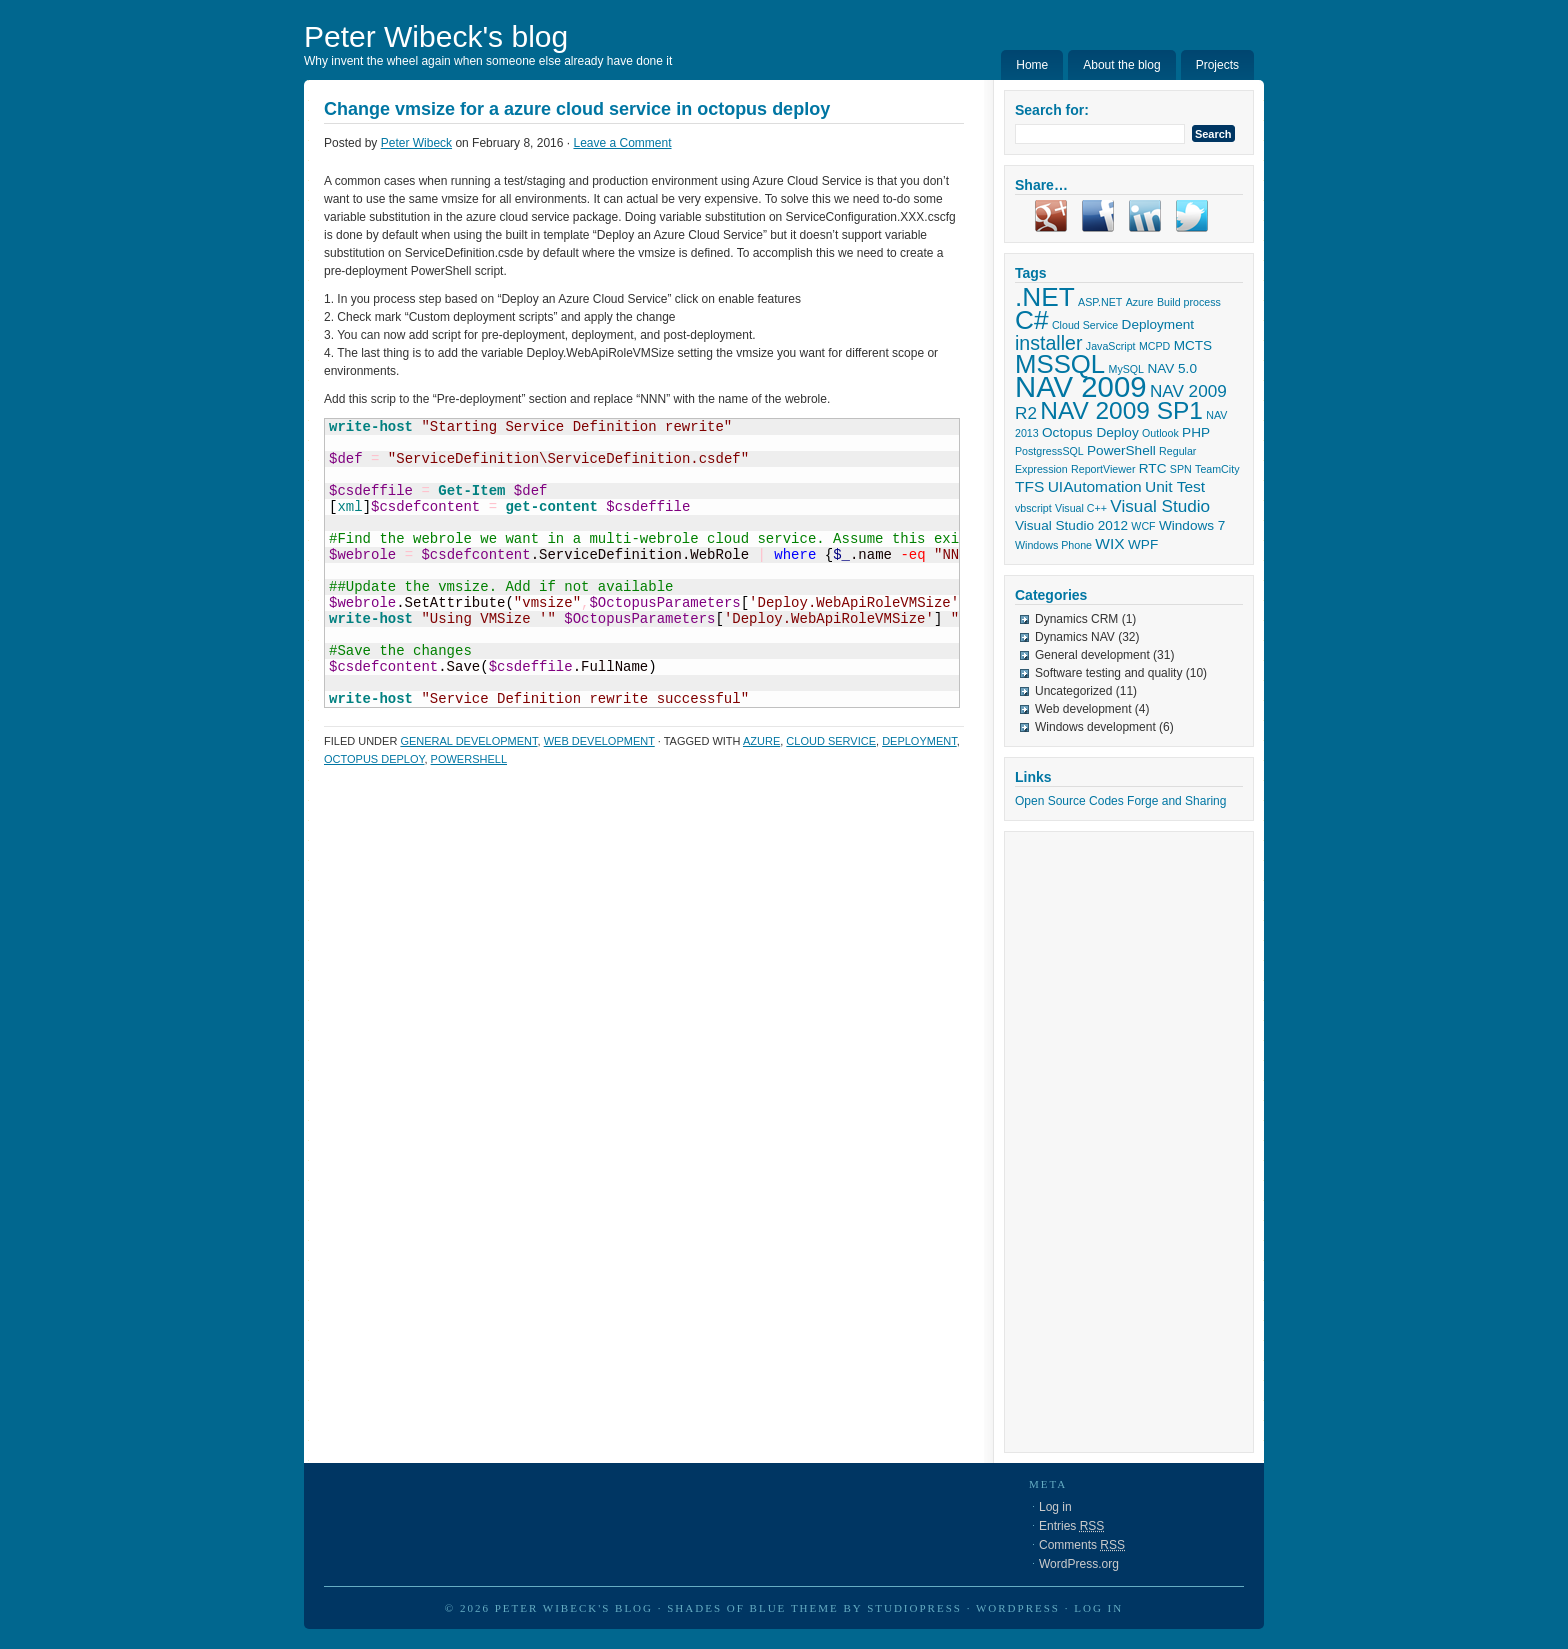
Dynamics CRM (1076, 619)
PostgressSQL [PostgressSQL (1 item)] (1049, 451)
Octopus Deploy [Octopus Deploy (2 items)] (1090, 432)
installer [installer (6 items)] (1048, 343)
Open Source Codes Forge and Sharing (1120, 801)
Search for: (1052, 110)
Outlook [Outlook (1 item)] (1160, 433)
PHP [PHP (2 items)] (1196, 432)
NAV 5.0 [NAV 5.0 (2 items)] (1172, 368)
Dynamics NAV (1075, 637)
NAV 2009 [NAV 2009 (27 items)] (1081, 386)
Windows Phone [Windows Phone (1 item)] (1053, 545)
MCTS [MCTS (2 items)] (1193, 345)
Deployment (919, 741)
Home (1032, 65)
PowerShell (469, 759)
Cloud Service (831, 741)
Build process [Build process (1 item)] (1189, 302)
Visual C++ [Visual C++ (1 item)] (1081, 508)
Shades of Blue (726, 1608)
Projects (1217, 65)
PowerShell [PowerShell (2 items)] (1121, 450)
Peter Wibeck (416, 143)
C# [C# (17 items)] (1032, 320)
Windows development (1095, 727)
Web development (599, 741)
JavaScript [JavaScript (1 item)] (1111, 346)
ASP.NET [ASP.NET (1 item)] (1100, 302)
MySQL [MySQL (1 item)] (1127, 369)
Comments (1082, 1545)
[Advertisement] (1095, 1142)
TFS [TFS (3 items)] (1029, 486)
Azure (761, 741)
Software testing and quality (1108, 673)
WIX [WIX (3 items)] (1109, 543)
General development (468, 741)
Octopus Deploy (374, 759)
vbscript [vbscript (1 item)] (1033, 508)
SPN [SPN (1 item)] (1181, 469)
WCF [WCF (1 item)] (1143, 526)
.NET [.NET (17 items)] (1045, 297)
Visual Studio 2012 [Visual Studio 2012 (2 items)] (1071, 525)
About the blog (1121, 65)
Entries (1071, 1526)
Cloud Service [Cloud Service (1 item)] (1085, 325)
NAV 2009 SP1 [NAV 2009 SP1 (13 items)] (1121, 410)
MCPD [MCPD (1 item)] (1154, 346)
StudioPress (914, 1608)
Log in (1055, 1507)
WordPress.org (1079, 1564)
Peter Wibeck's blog (436, 36)
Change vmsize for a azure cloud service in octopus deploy (577, 109)
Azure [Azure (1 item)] (1140, 302)
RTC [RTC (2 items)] (1153, 468)
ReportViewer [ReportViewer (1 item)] (1103, 469)
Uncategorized (1073, 691)
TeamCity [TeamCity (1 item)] (1217, 469)
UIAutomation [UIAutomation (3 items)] (1095, 486)
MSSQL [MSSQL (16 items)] (1060, 364)
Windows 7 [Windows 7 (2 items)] (1192, 525)
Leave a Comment (622, 143)
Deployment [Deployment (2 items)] (1158, 324)
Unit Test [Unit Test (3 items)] (1175, 486)
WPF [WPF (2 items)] (1143, 544)
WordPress (1018, 1608)
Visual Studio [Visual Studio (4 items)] (1160, 506)
